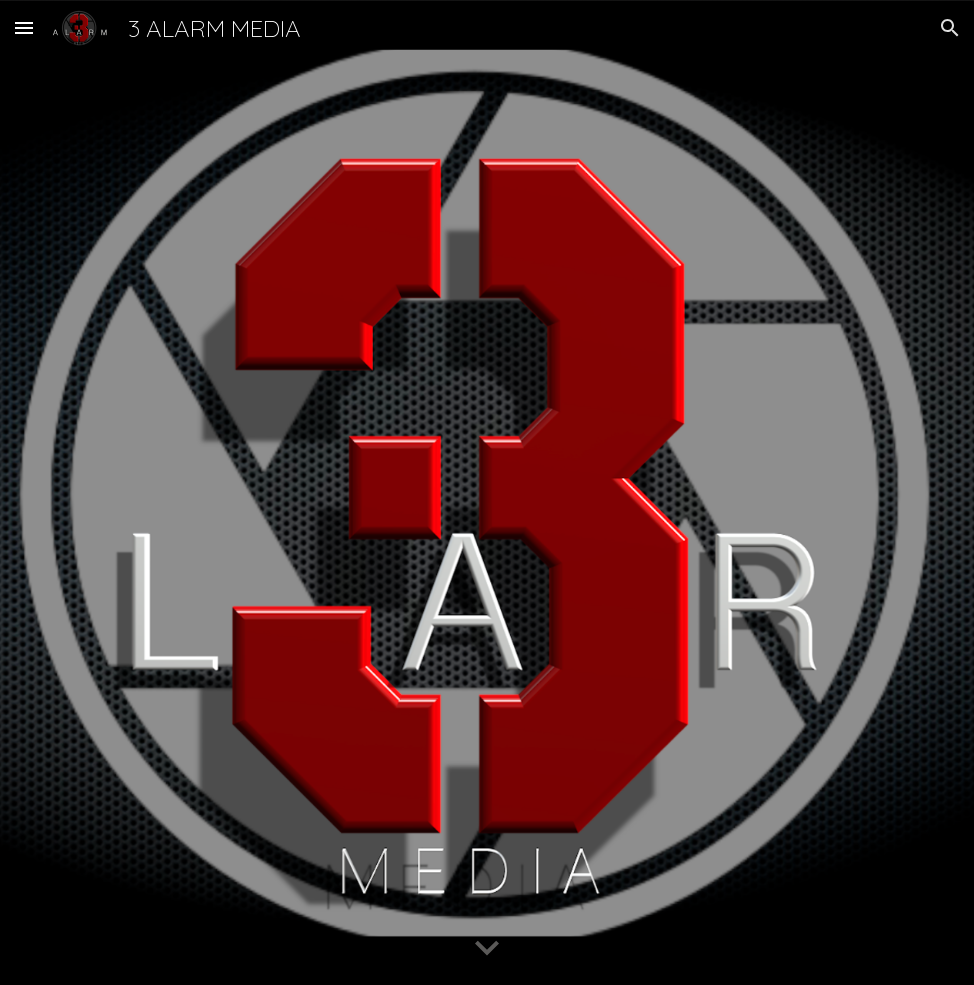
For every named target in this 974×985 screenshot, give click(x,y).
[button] (24, 27)
